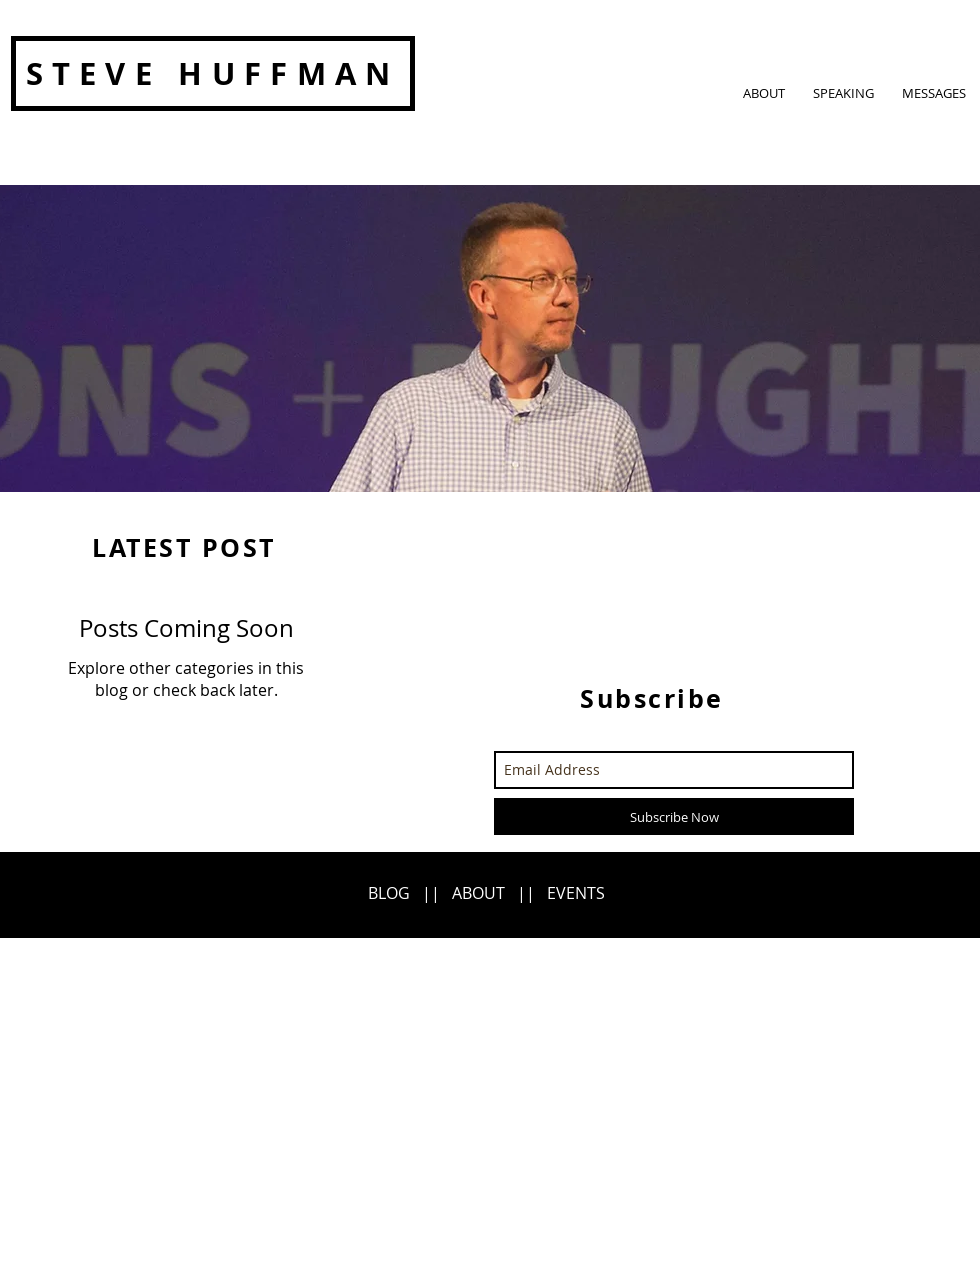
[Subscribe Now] (674, 816)
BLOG (389, 893)
